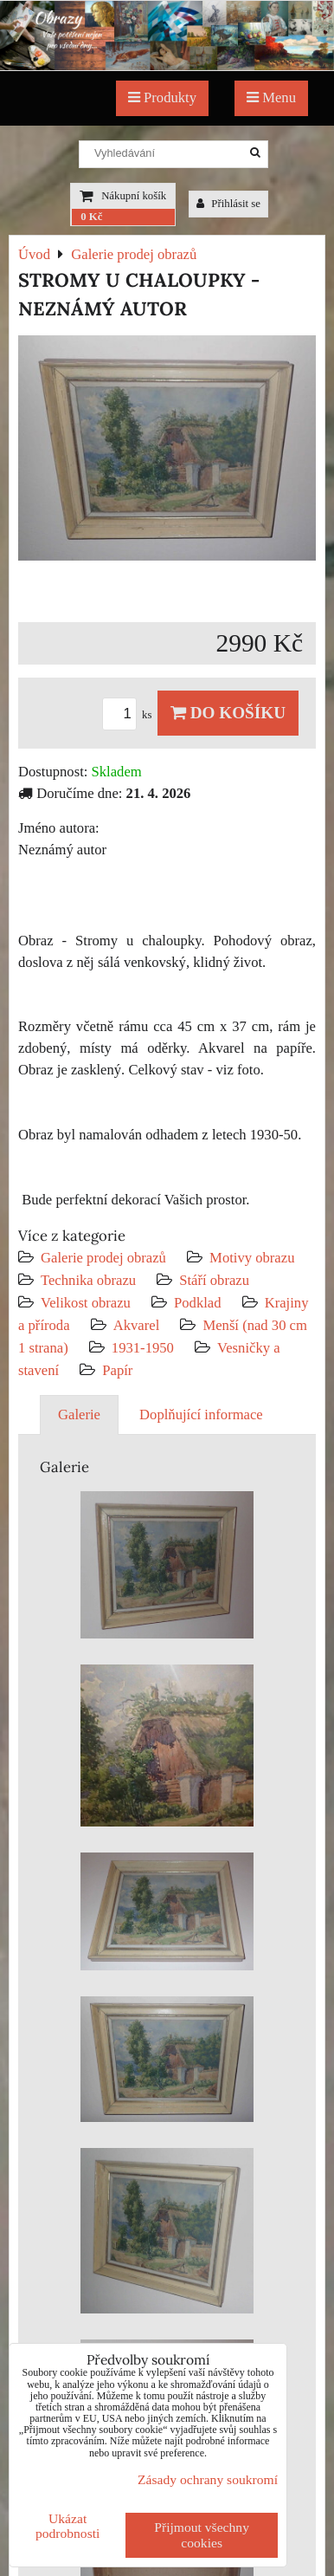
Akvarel (136, 1325)
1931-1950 (143, 1348)
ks (129, 715)
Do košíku (228, 713)
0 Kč (91, 217)
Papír (117, 1370)
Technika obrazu (88, 1280)
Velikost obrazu (86, 1302)
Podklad (198, 1302)
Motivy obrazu (251, 1257)
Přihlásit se (228, 204)
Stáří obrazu (214, 1280)
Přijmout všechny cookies (201, 2535)
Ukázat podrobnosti (67, 2525)
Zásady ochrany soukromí (208, 2479)
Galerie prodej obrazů (103, 1257)
